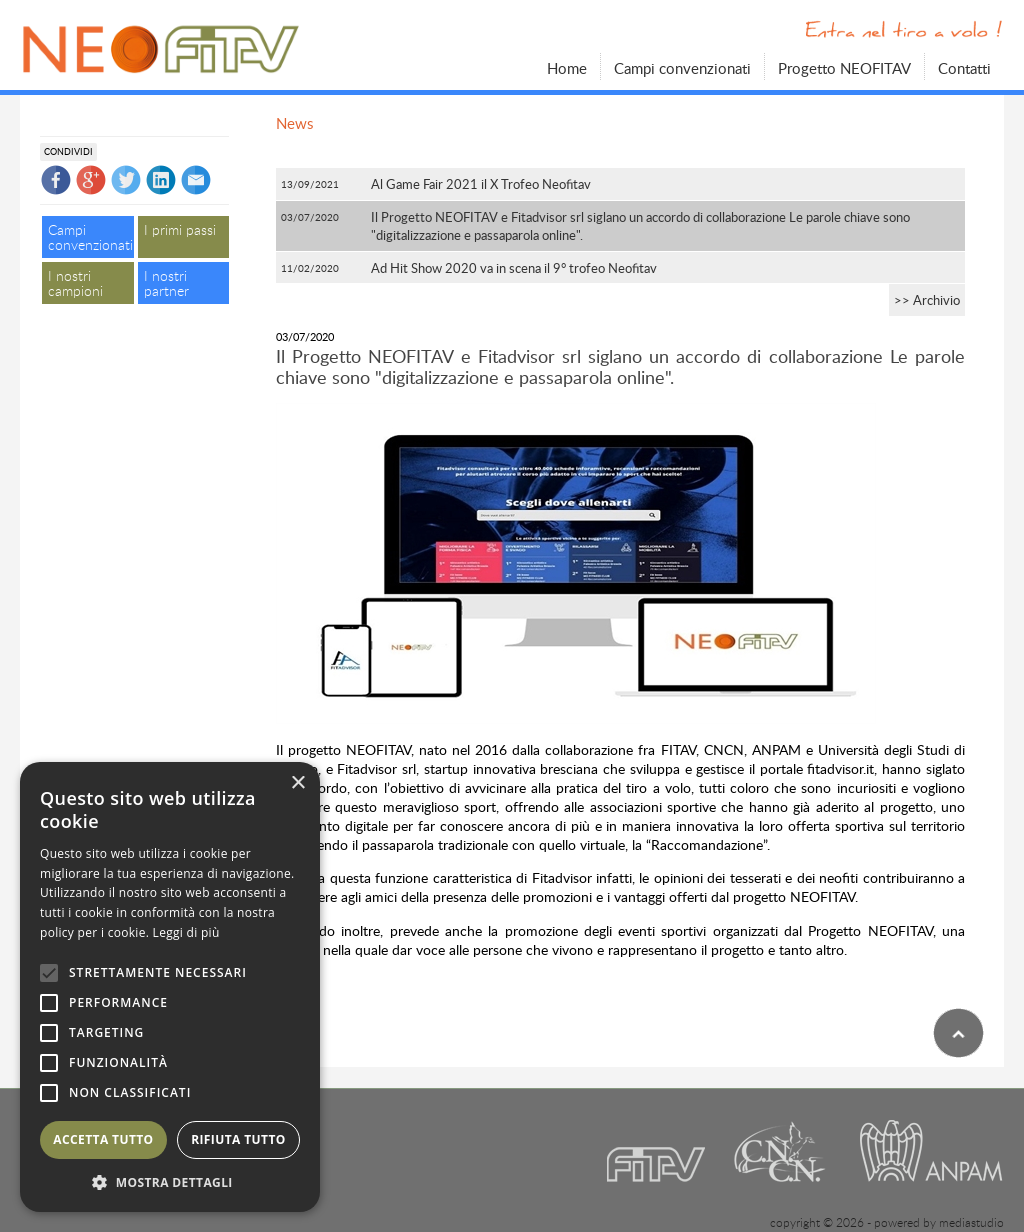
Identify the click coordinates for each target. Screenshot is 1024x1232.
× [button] (297, 783)
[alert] (170, 987)
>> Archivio (927, 300)
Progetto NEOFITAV (844, 67)
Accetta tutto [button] (103, 1139)
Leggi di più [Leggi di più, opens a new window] (186, 932)
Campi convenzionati (682, 67)
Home (567, 67)
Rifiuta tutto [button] (238, 1139)
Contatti (964, 67)
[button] (170, 1182)
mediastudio (971, 1222)
